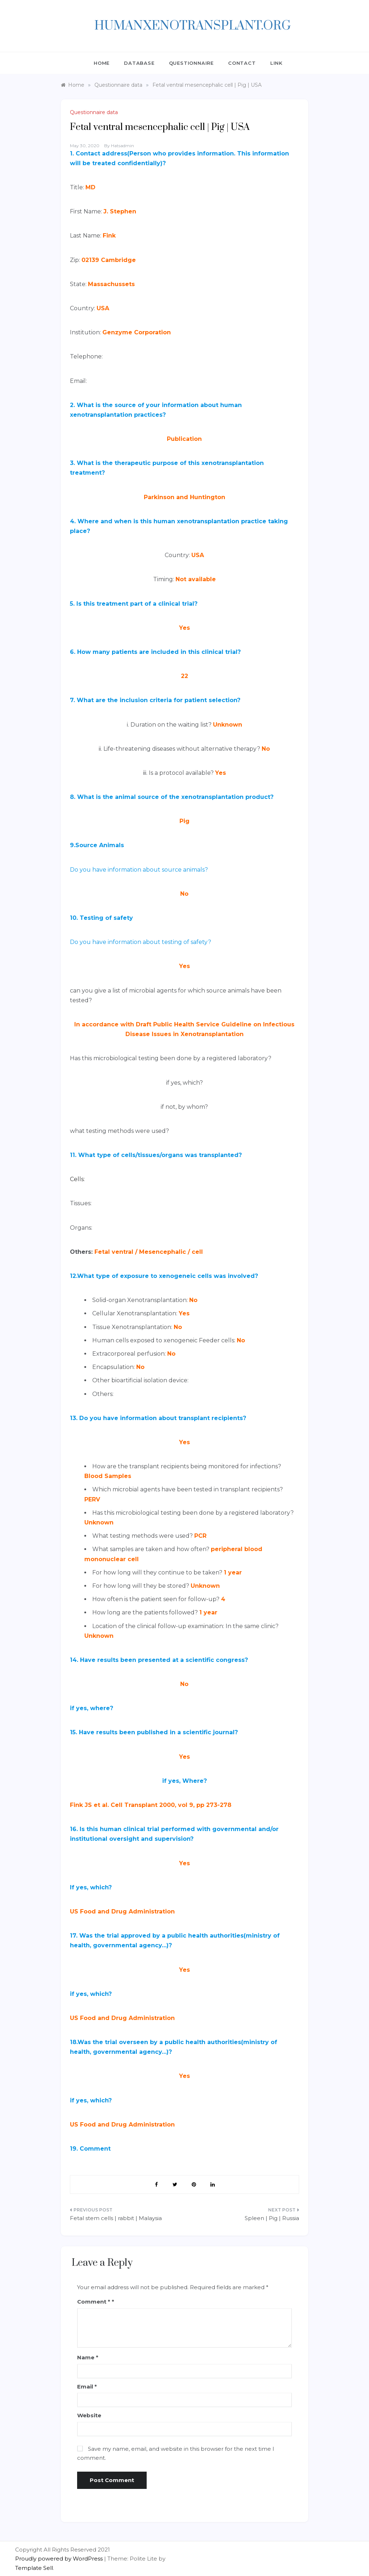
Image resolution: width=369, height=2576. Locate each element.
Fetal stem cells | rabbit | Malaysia (116, 2218)
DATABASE (139, 63)
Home (102, 63)
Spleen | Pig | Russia (272, 2218)
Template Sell (34, 2567)
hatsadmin (122, 145)
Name (87, 2357)
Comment (93, 2301)
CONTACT (242, 63)
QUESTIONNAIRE (191, 63)
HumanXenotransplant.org (192, 26)
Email (87, 2386)
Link (276, 63)
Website (89, 2415)
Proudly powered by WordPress (59, 2558)
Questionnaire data (94, 112)
